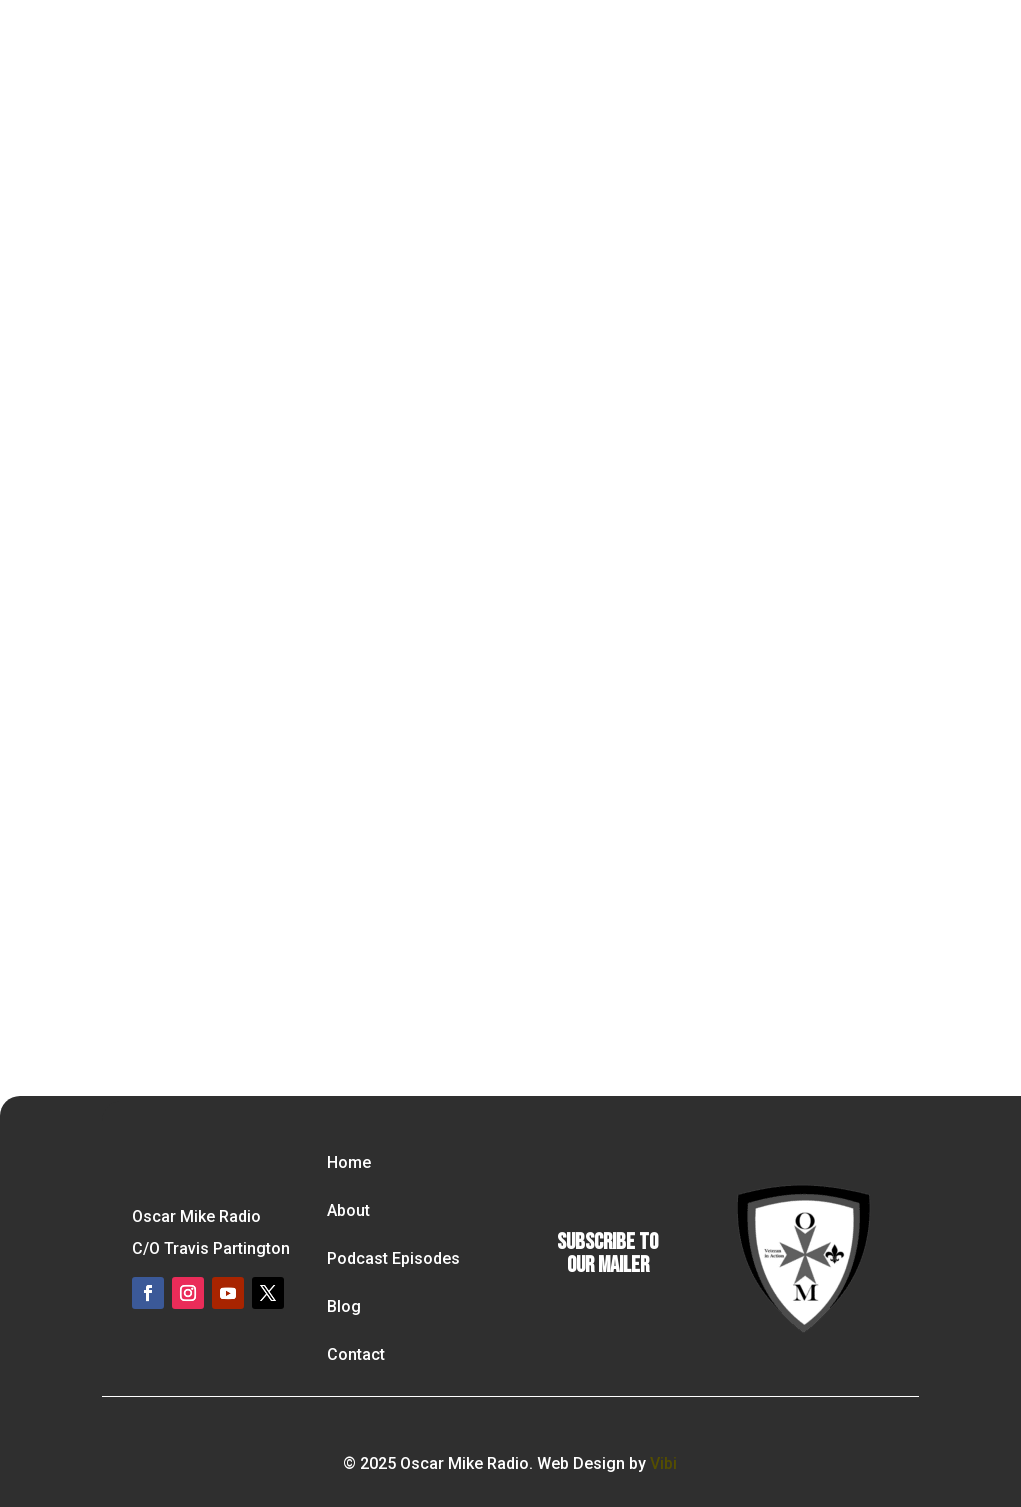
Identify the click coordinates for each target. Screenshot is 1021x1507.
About (348, 1210)
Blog (344, 1306)
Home (349, 1162)
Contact (356, 1354)
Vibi (663, 1463)
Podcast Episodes (393, 1258)
